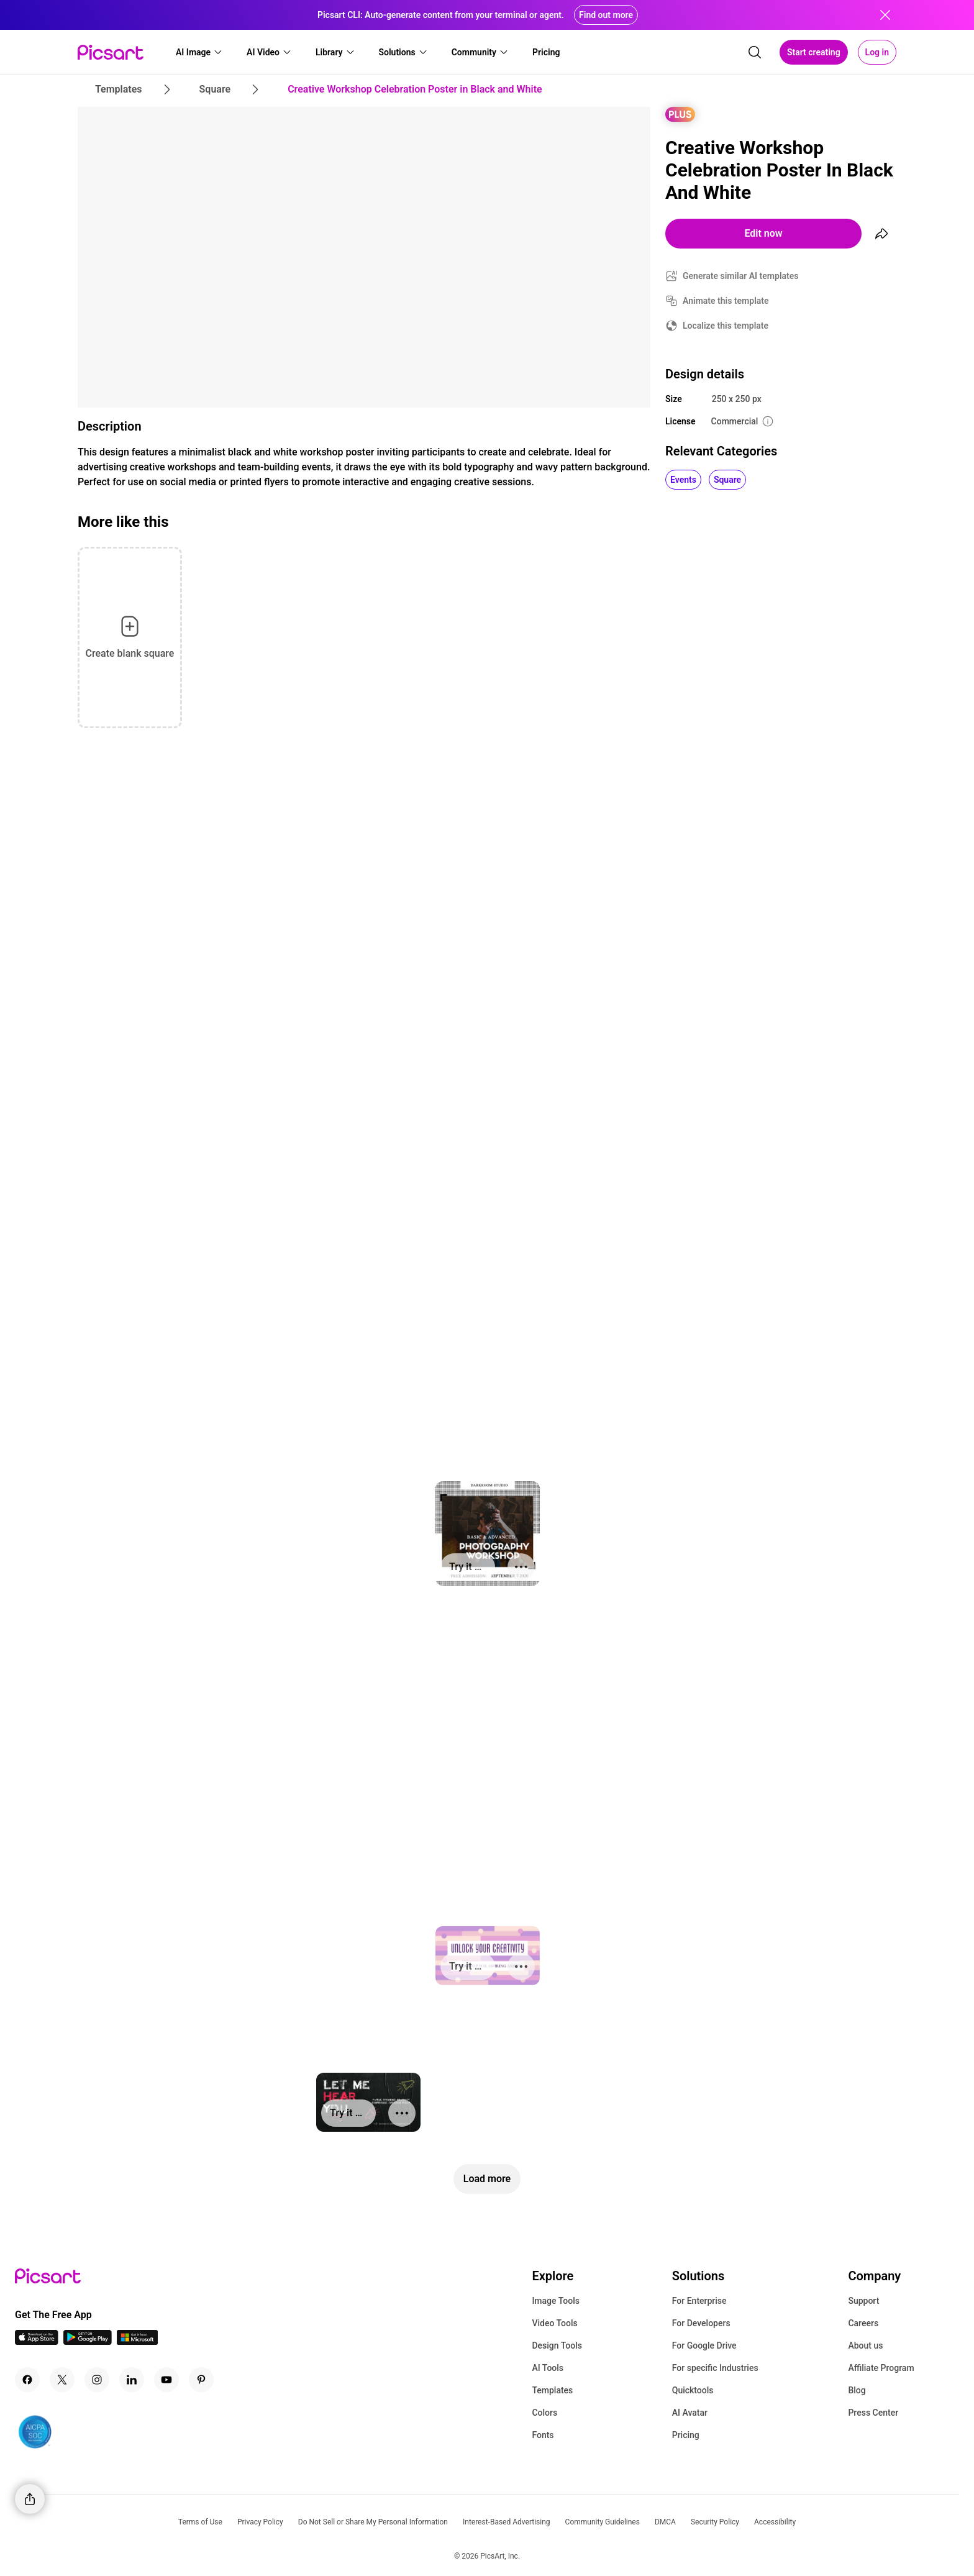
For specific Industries (715, 2368)
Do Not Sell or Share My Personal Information (373, 2522)
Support (863, 2301)
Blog (856, 2390)
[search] (755, 52)
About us (865, 2345)
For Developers (701, 2323)
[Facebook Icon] (27, 2379)
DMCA (665, 2522)
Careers (863, 2323)
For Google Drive (704, 2345)
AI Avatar (690, 2413)
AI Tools (547, 2368)
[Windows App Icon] (137, 2341)
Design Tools (557, 2345)
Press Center (873, 2413)
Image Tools (556, 2301)
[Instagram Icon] (96, 2379)
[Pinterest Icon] (201, 2379)
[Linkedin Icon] (131, 2379)
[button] (199, 52)
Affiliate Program (881, 2368)
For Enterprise (699, 2301)
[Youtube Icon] (166, 2379)
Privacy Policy (260, 2522)
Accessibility (775, 2522)
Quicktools (693, 2390)
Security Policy (715, 2522)
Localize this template (725, 326)
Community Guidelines (602, 2522)
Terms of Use (200, 2522)
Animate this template (726, 301)
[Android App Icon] (87, 2341)
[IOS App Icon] (36, 2341)
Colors (544, 2413)
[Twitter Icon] (62, 2379)
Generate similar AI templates (741, 276)
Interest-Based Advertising (506, 2522)
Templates (552, 2390)
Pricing (685, 2435)
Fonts (542, 2435)
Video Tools (554, 2323)
